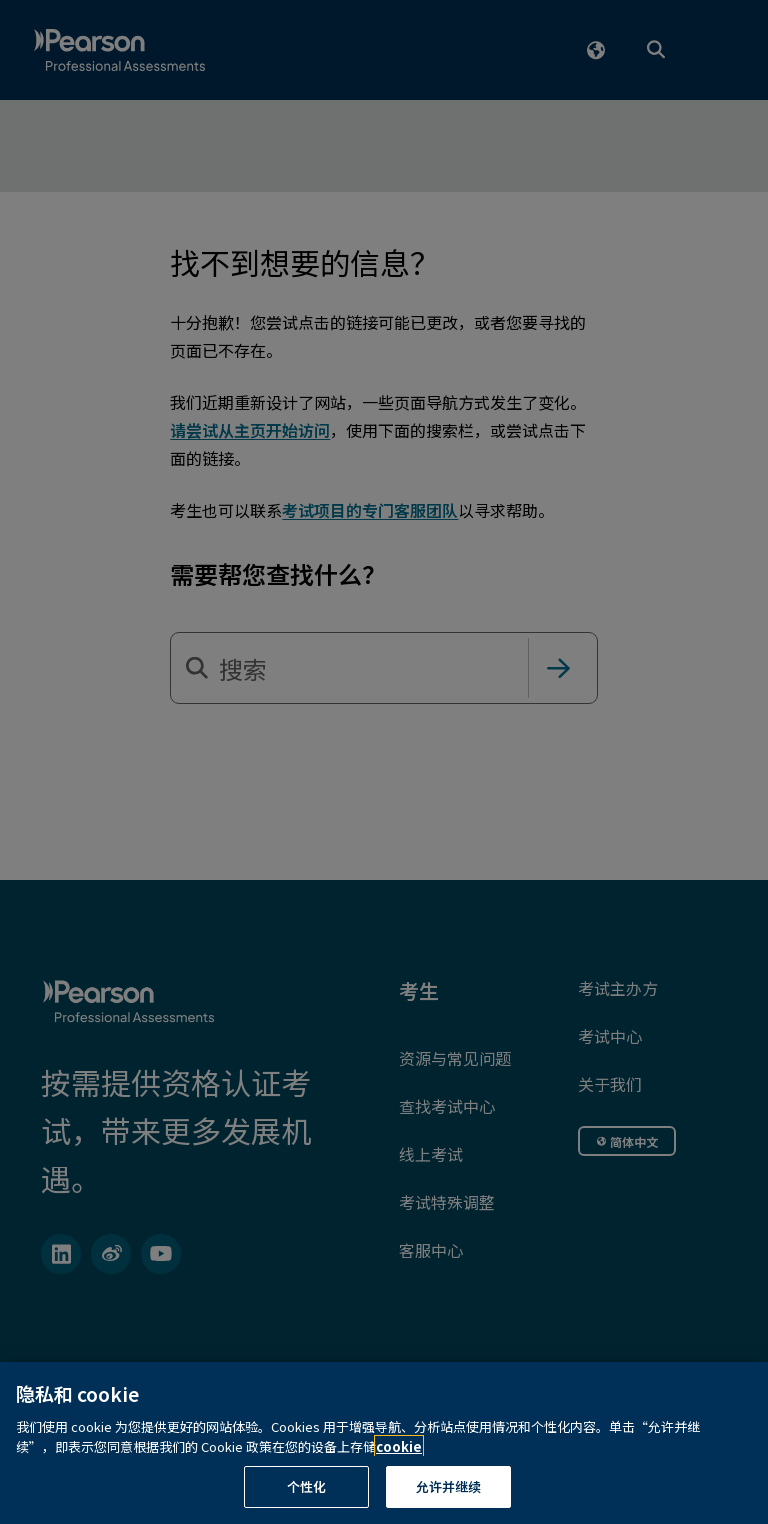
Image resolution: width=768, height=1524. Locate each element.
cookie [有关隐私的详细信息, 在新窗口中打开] (399, 1470)
